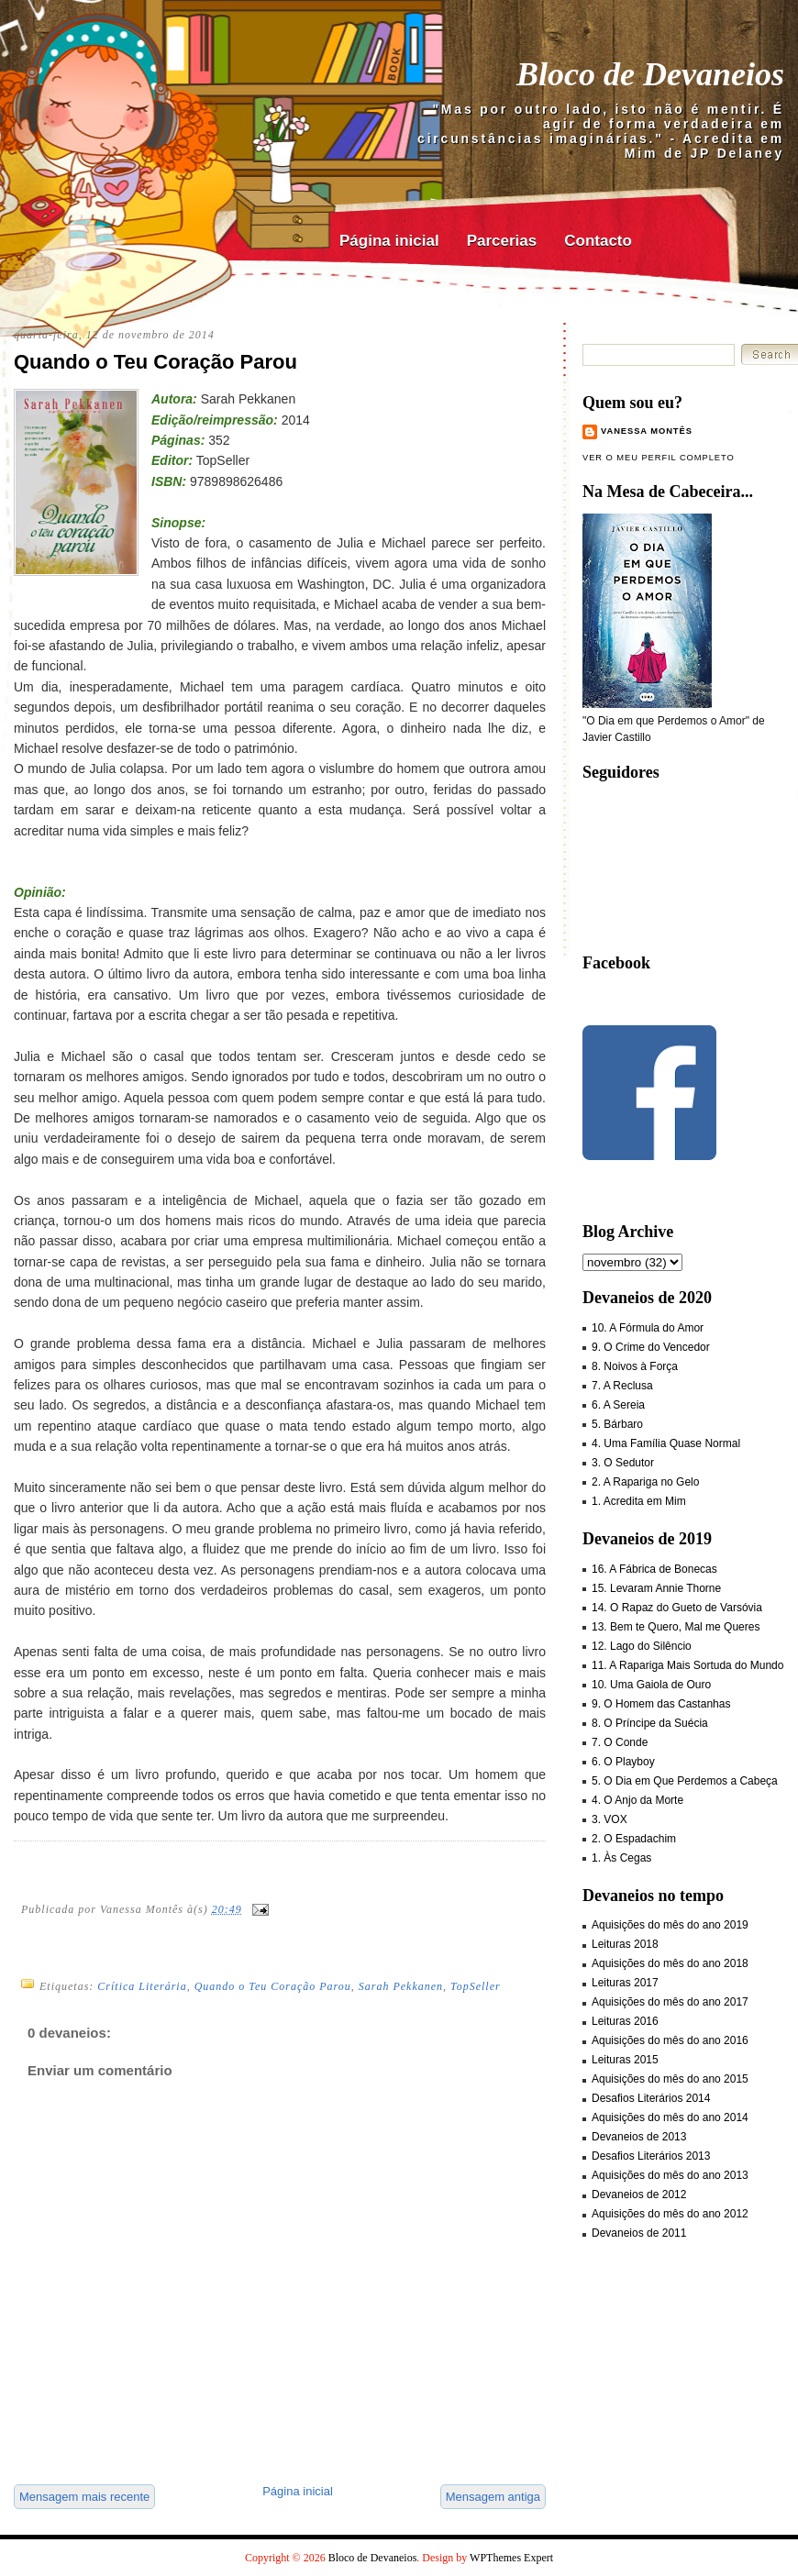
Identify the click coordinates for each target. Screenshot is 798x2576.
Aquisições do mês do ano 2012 (670, 2213)
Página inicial (389, 240)
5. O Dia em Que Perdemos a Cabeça (685, 1780)
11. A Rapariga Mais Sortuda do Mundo (687, 1665)
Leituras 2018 (625, 1944)
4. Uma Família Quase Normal (666, 1443)
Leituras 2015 (625, 2059)
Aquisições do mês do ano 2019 (670, 1924)
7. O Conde (620, 1742)
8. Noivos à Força (635, 1366)
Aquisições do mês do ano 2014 (670, 2117)
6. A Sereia (618, 1405)
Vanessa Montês (647, 431)
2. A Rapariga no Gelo (645, 1482)
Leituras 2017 (625, 1982)
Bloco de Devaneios (650, 74)
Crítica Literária (141, 1986)
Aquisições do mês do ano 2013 (670, 2175)
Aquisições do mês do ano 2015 (670, 2079)
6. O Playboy (623, 1761)
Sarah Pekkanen (401, 1986)
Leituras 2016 (625, 2021)
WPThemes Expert (511, 2557)
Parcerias (502, 240)
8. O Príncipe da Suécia (650, 1723)
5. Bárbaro (617, 1424)
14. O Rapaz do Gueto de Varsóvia (677, 1607)
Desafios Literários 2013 (651, 2156)
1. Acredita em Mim (639, 1501)
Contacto (598, 240)
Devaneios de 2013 (639, 2136)
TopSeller (475, 1986)
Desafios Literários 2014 (651, 2098)
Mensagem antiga (493, 2497)
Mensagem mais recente (84, 2497)
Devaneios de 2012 (639, 2194)
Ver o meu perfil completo (658, 457)
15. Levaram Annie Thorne (656, 1588)
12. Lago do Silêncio (642, 1646)
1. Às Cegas (621, 1858)
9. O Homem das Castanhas (661, 1703)
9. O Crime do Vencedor (651, 1347)
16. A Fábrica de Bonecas (654, 1569)
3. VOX (609, 1819)
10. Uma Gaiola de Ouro (651, 1684)
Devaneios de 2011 (639, 2233)
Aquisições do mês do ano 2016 (670, 2040)
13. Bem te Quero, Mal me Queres (675, 1626)
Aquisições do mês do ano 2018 (670, 1963)
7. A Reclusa (622, 1385)
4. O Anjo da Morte (637, 1800)
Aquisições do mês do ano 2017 (670, 2002)
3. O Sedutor (623, 1462)
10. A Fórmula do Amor (648, 1327)
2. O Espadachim (634, 1838)
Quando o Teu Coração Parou (155, 361)
